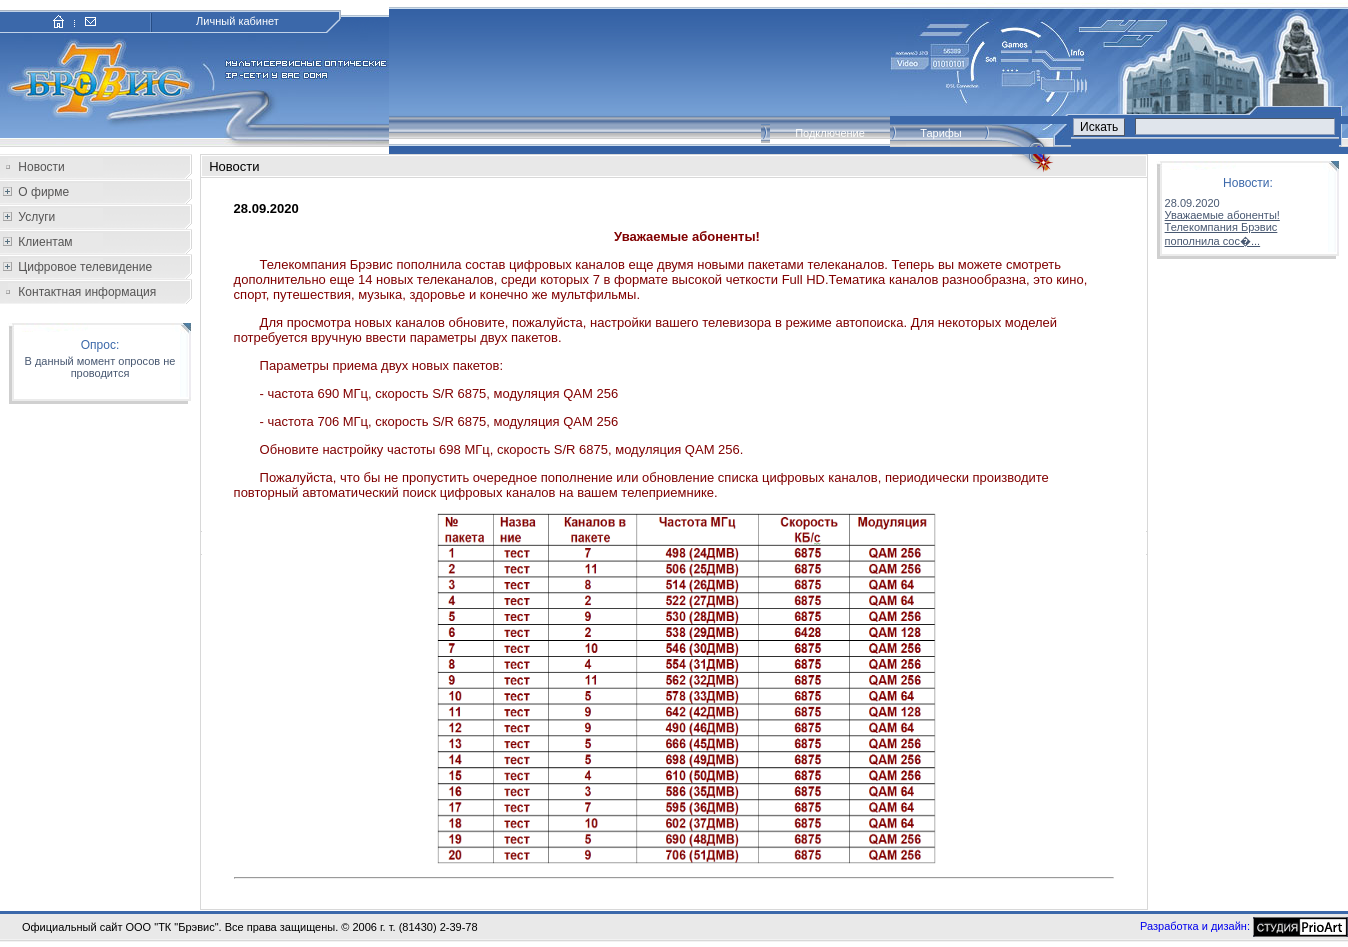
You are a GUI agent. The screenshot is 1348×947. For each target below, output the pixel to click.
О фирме (42, 192)
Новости (41, 167)
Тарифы (941, 133)
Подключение (830, 133)
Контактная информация (87, 292)
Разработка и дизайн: (1195, 925)
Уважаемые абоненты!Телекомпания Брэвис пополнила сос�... (1222, 228)
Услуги (35, 217)
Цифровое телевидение (83, 267)
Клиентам (44, 242)
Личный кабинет (237, 21)
